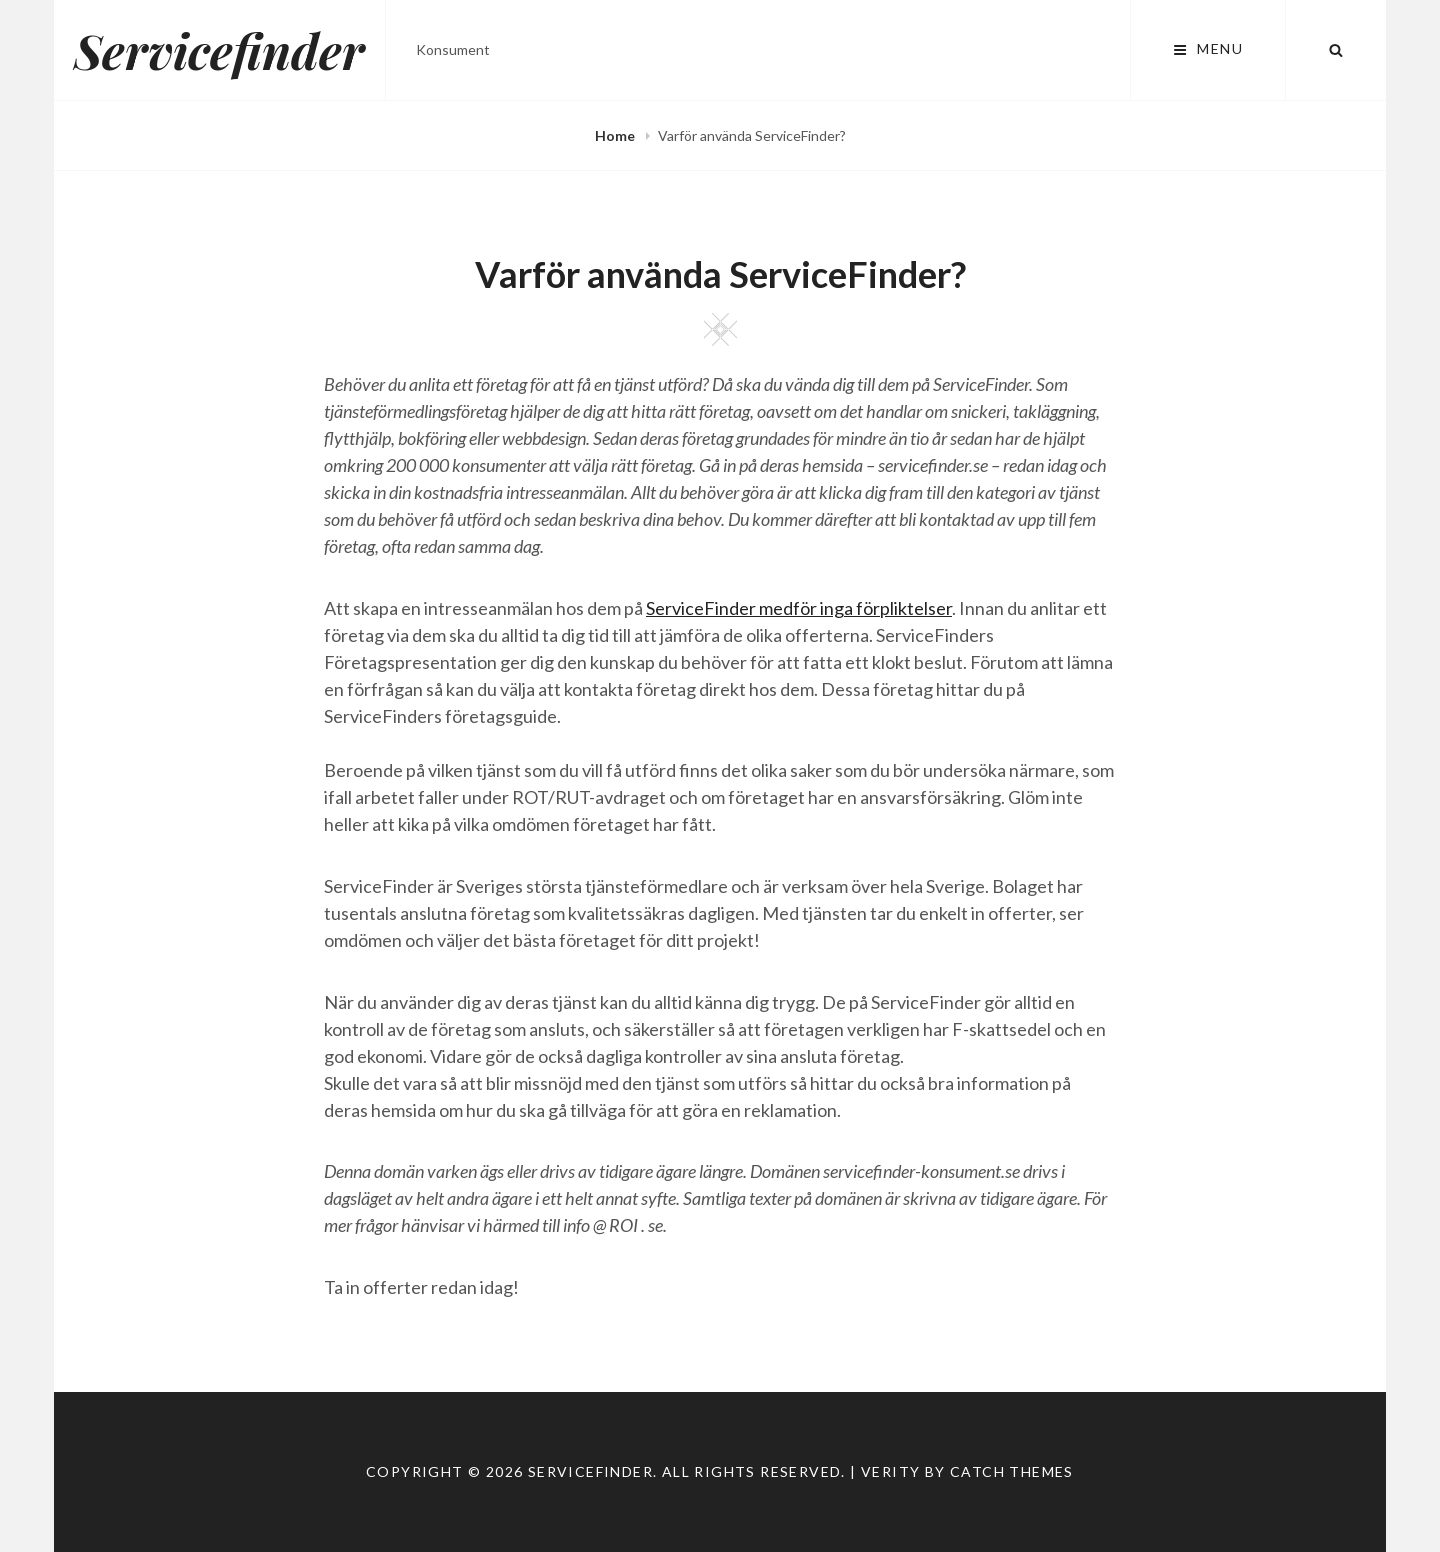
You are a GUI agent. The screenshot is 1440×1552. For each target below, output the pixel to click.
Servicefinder (219, 50)
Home (616, 135)
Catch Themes (1012, 1471)
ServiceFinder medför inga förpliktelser (799, 608)
